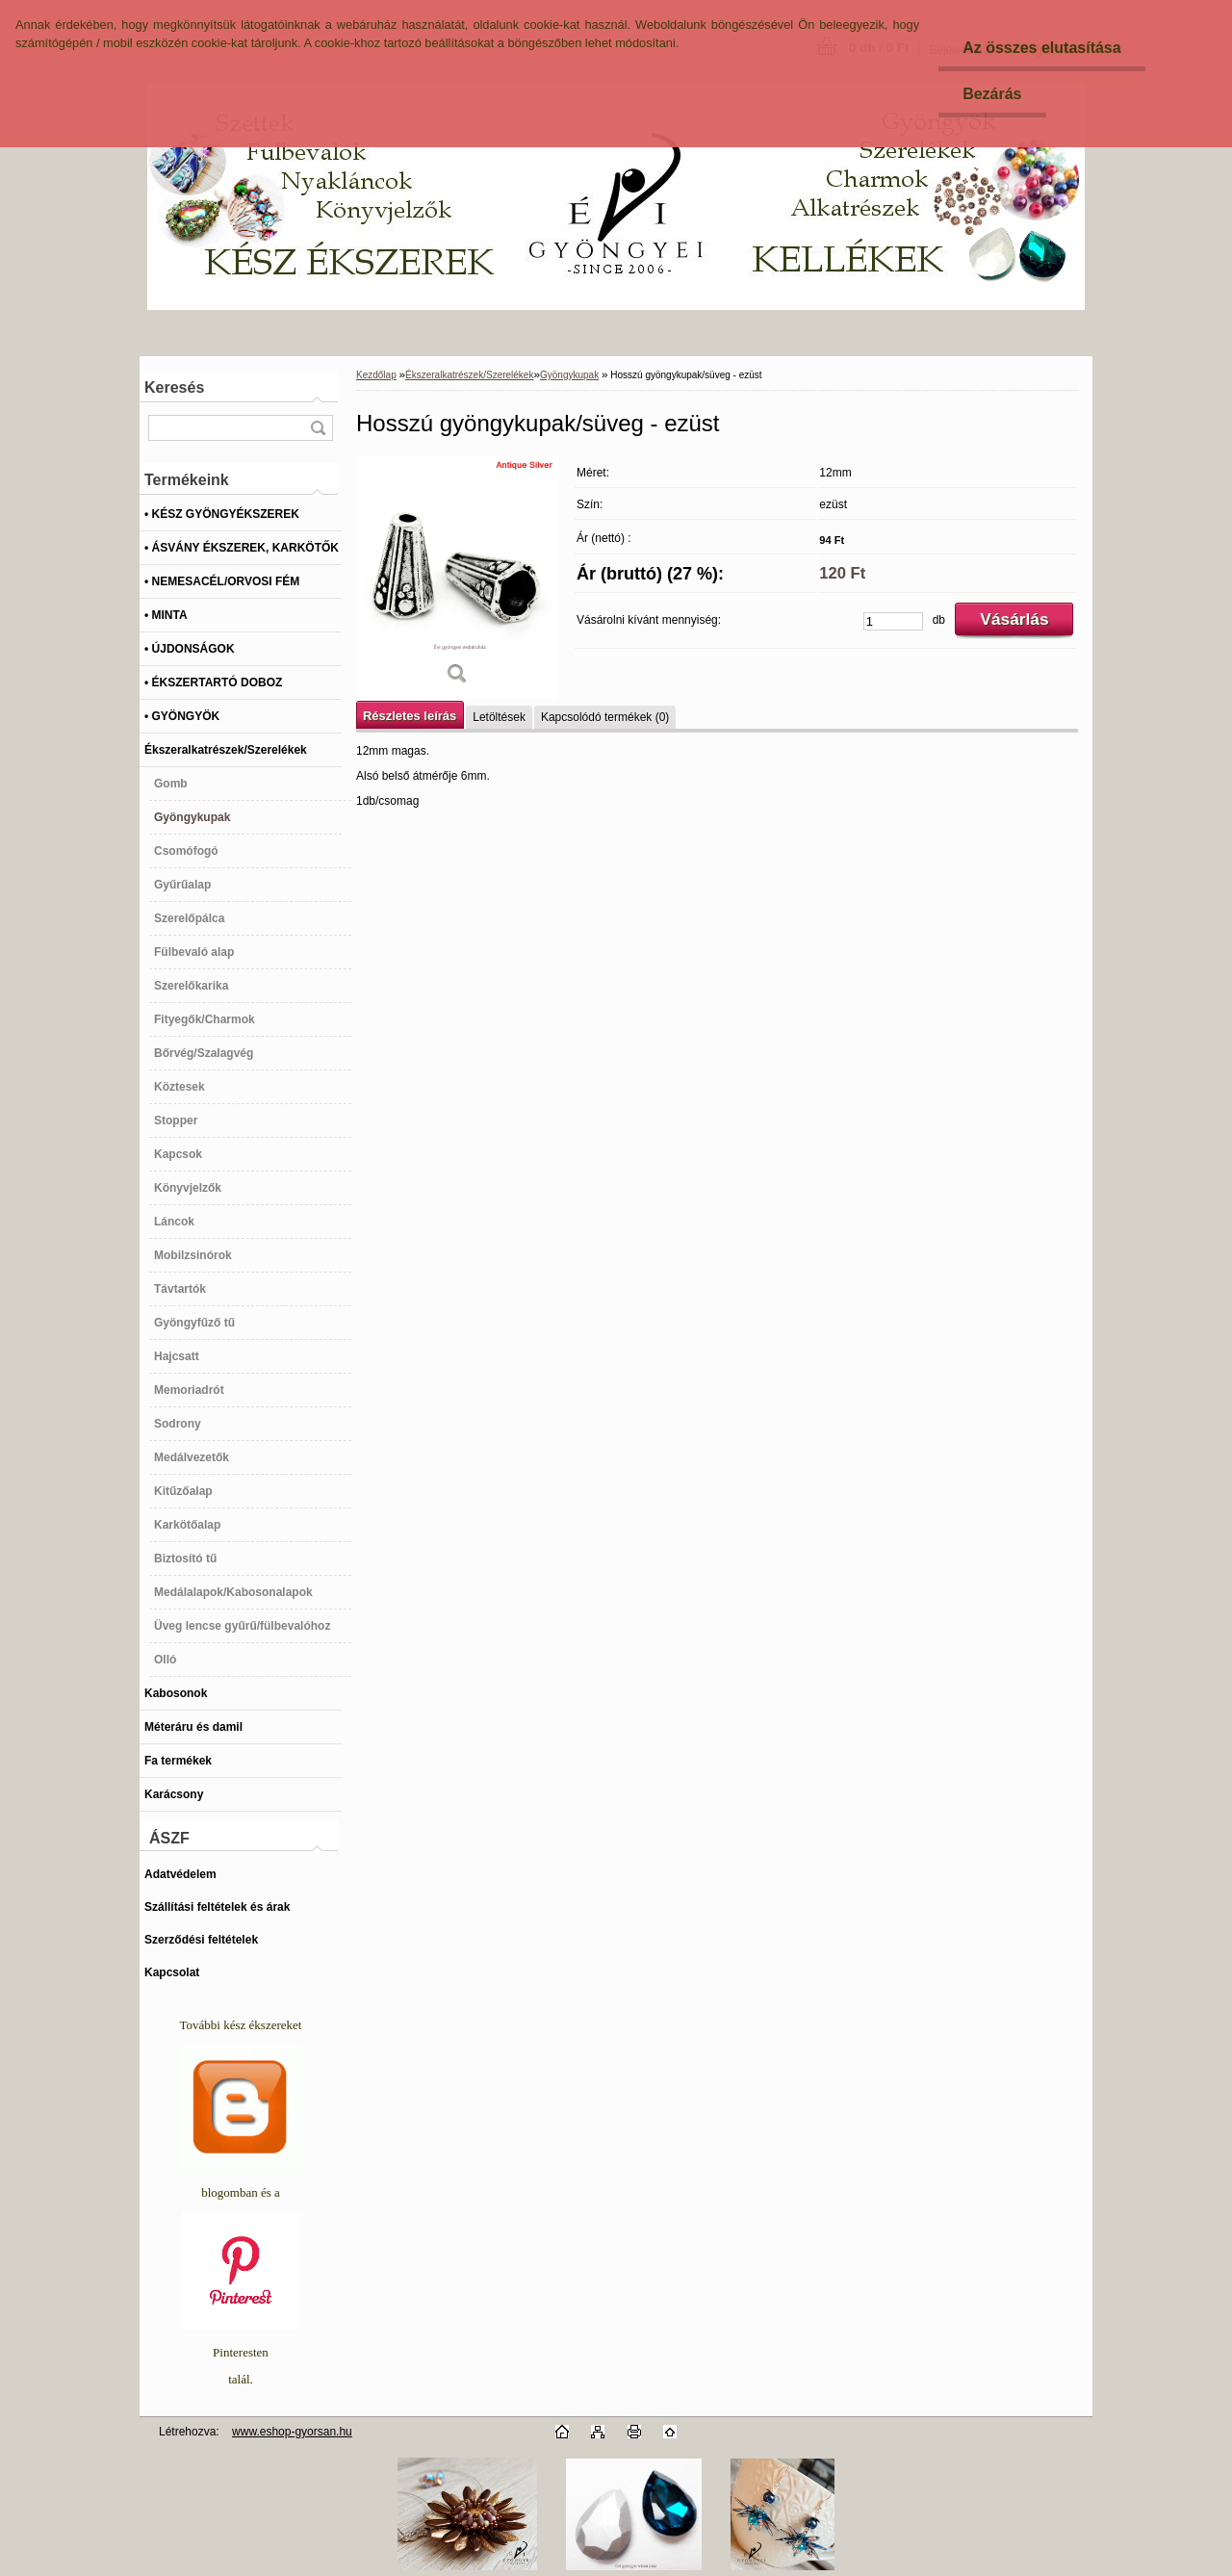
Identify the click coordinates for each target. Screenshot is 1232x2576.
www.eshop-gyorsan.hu (292, 2431)
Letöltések (499, 717)
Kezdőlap (376, 375)
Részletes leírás (409, 715)
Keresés (174, 387)
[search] (317, 428)
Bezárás (991, 94)
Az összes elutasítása (1041, 47)
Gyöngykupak (569, 375)
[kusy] (893, 621)
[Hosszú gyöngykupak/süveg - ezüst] (457, 577)
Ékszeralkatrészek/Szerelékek (469, 375)
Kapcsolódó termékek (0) (605, 717)
